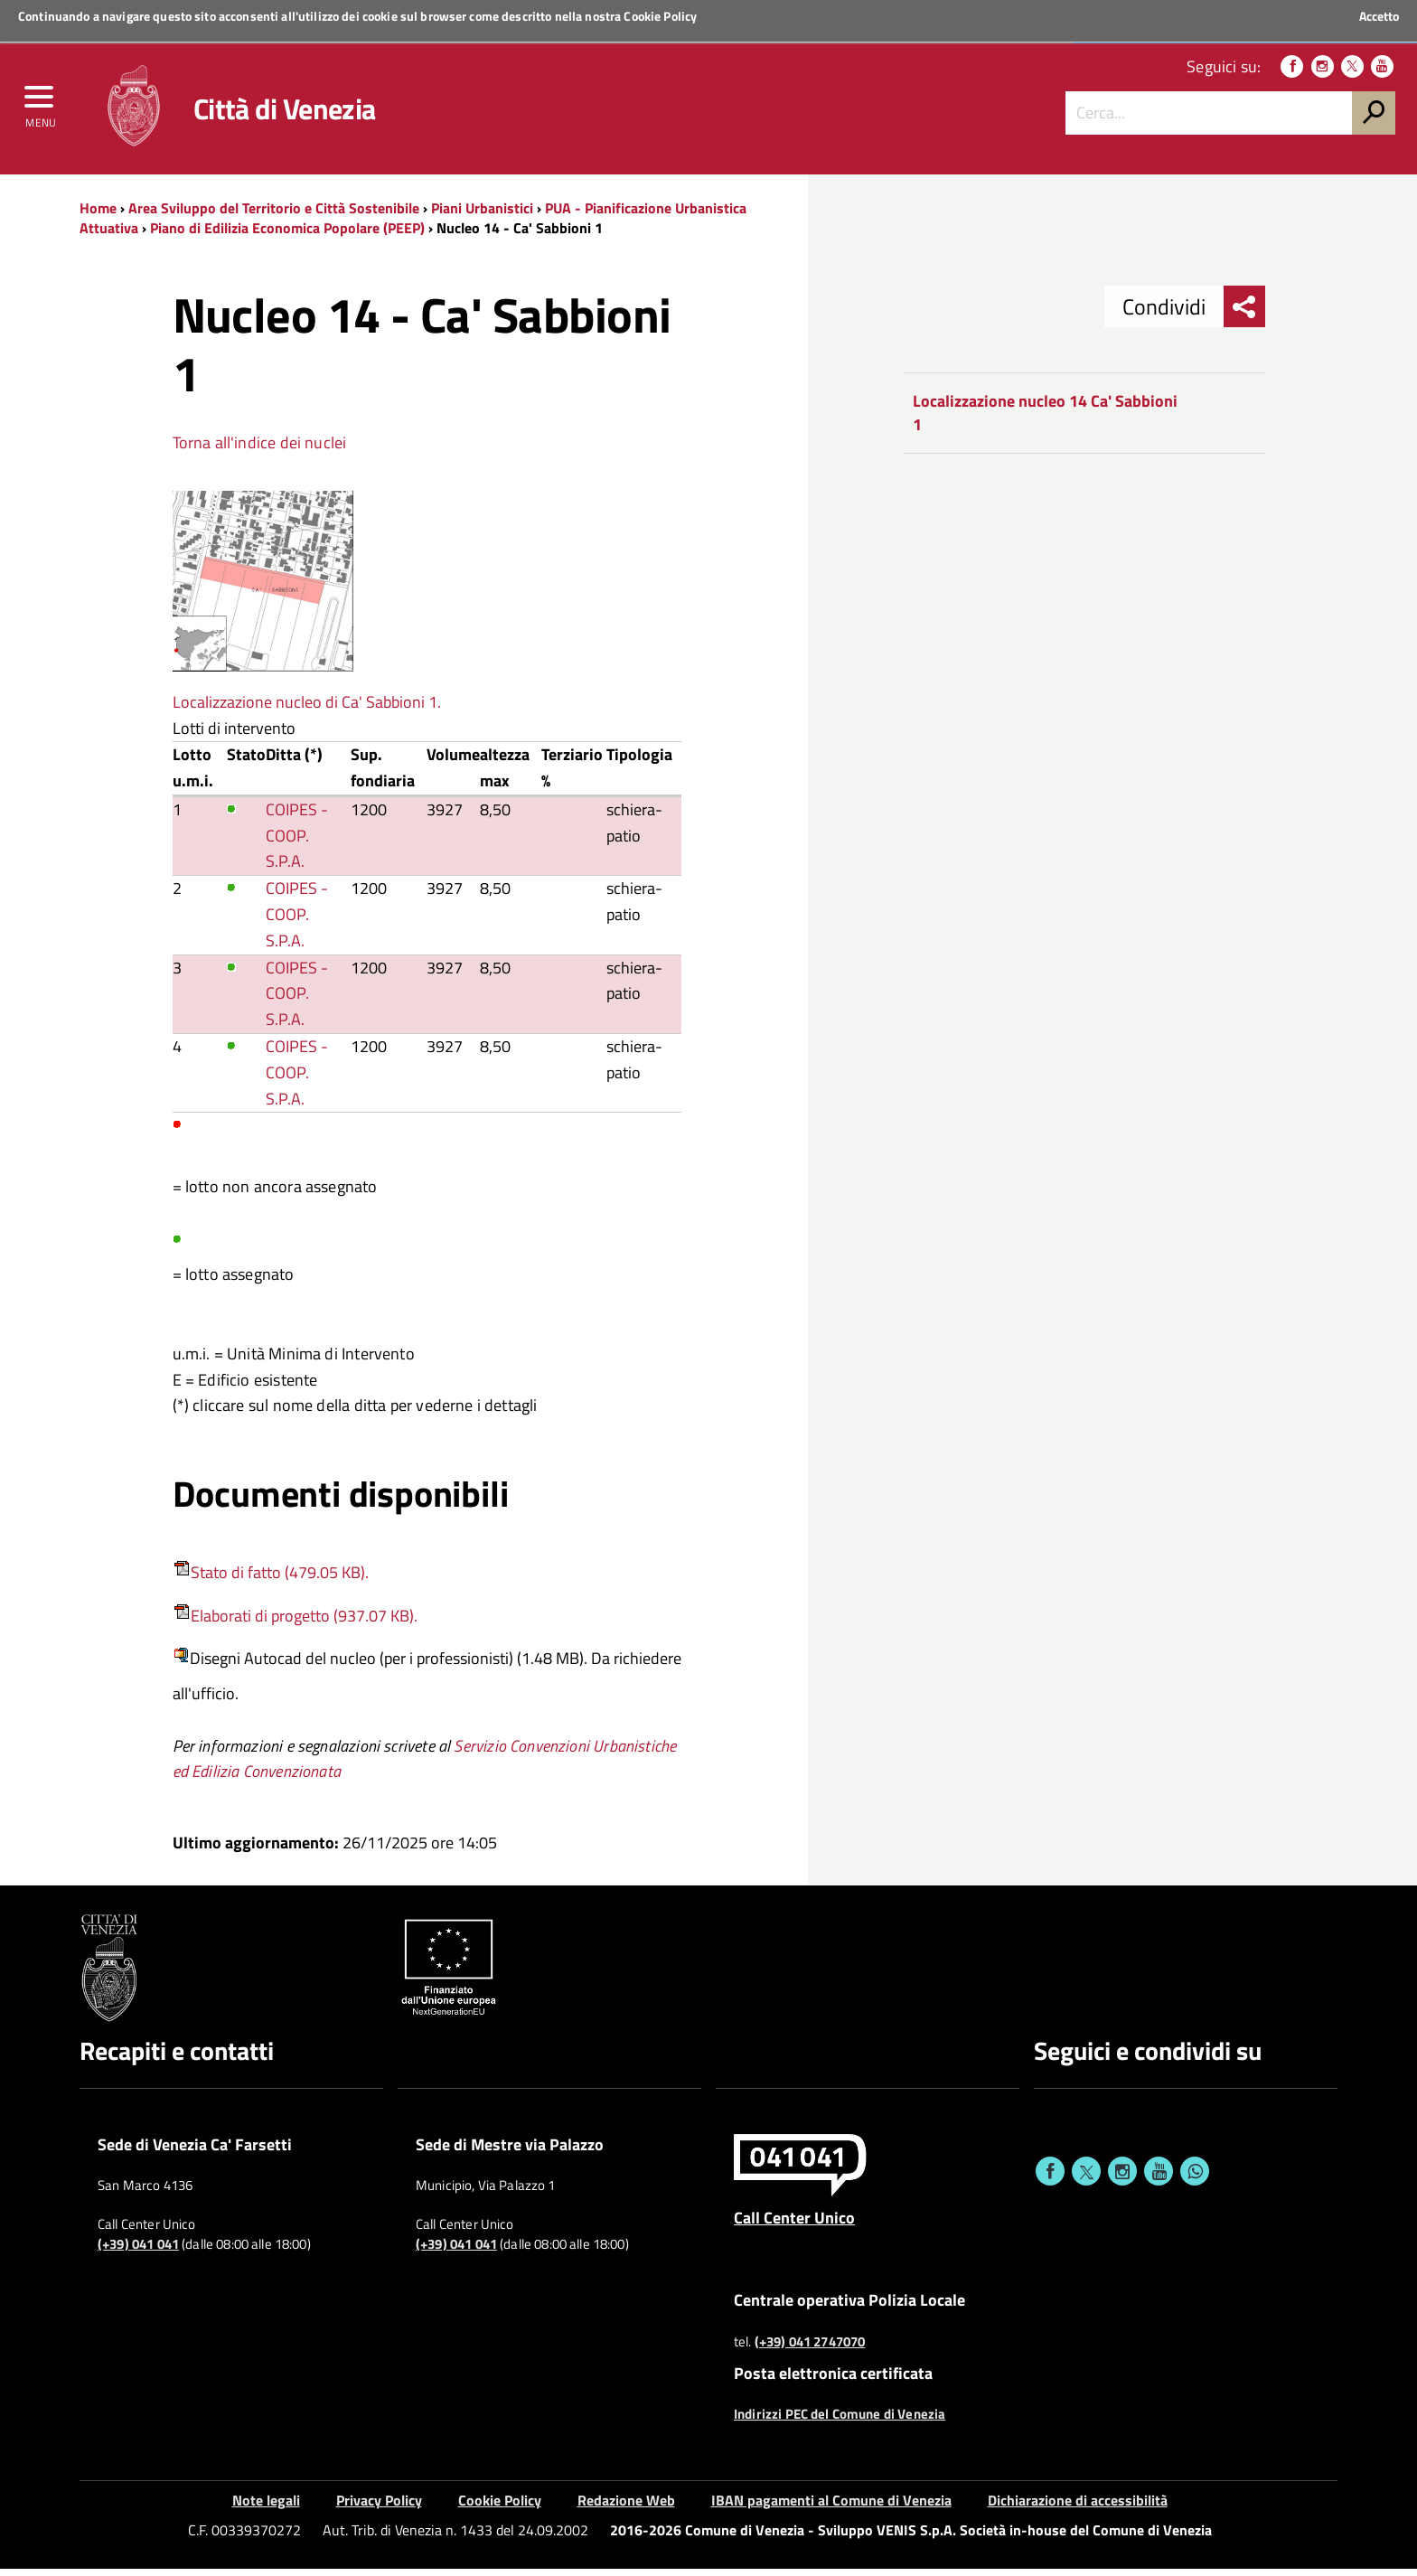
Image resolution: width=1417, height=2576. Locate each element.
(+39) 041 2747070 (810, 2348)
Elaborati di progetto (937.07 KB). (304, 1622)
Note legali (266, 2507)
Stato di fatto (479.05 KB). (280, 1578)
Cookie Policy (660, 15)
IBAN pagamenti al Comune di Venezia (831, 2507)
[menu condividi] (1244, 313)
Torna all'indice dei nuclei (260, 449)
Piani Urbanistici (482, 214)
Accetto (1379, 16)
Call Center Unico (794, 2223)
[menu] (40, 106)
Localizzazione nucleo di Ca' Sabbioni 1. (307, 708)
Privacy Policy (379, 2507)
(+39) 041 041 (138, 2251)
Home (98, 214)
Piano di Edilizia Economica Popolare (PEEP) (287, 235)
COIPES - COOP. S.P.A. (297, 842)
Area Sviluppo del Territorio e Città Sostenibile (273, 214)
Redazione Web (626, 2507)
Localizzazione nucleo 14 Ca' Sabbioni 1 (1045, 420)
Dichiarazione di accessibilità (1078, 2507)
